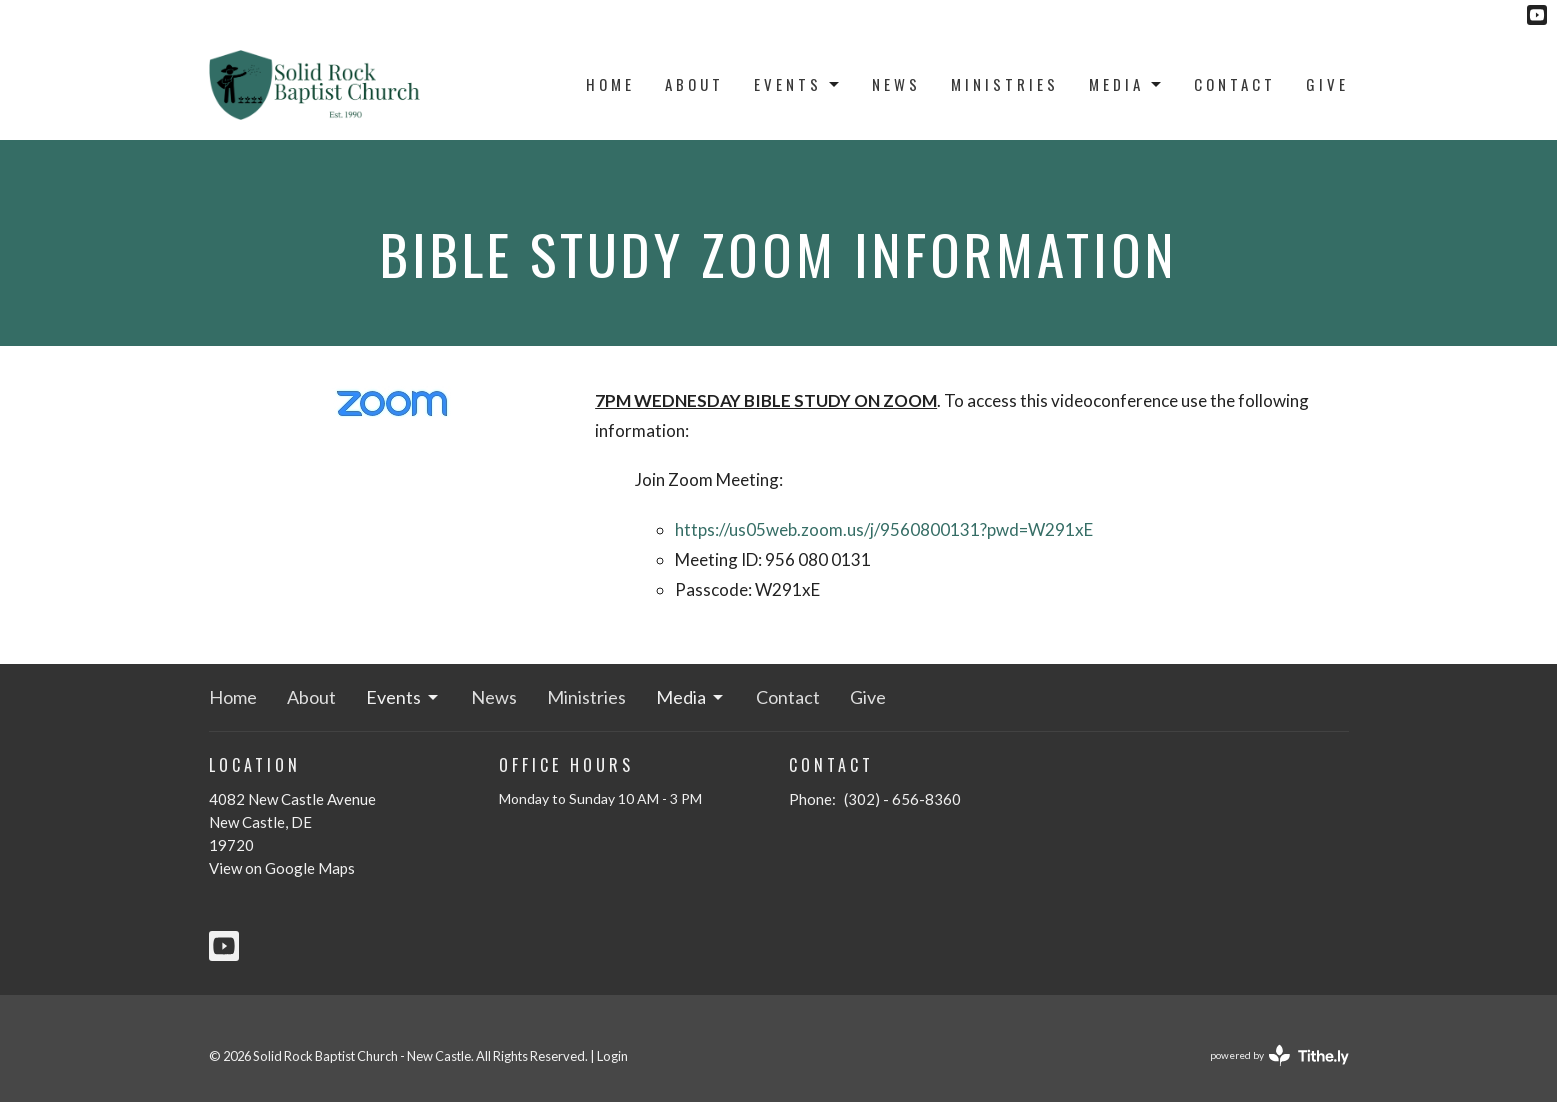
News (896, 84)
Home (610, 84)
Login (612, 1056)
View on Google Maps (282, 868)
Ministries (1005, 84)
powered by (1279, 1055)
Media (1126, 84)
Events (798, 84)
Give (1327, 84)
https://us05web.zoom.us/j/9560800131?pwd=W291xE (884, 529)
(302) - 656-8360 (902, 799)
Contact (1235, 84)
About (694, 84)
